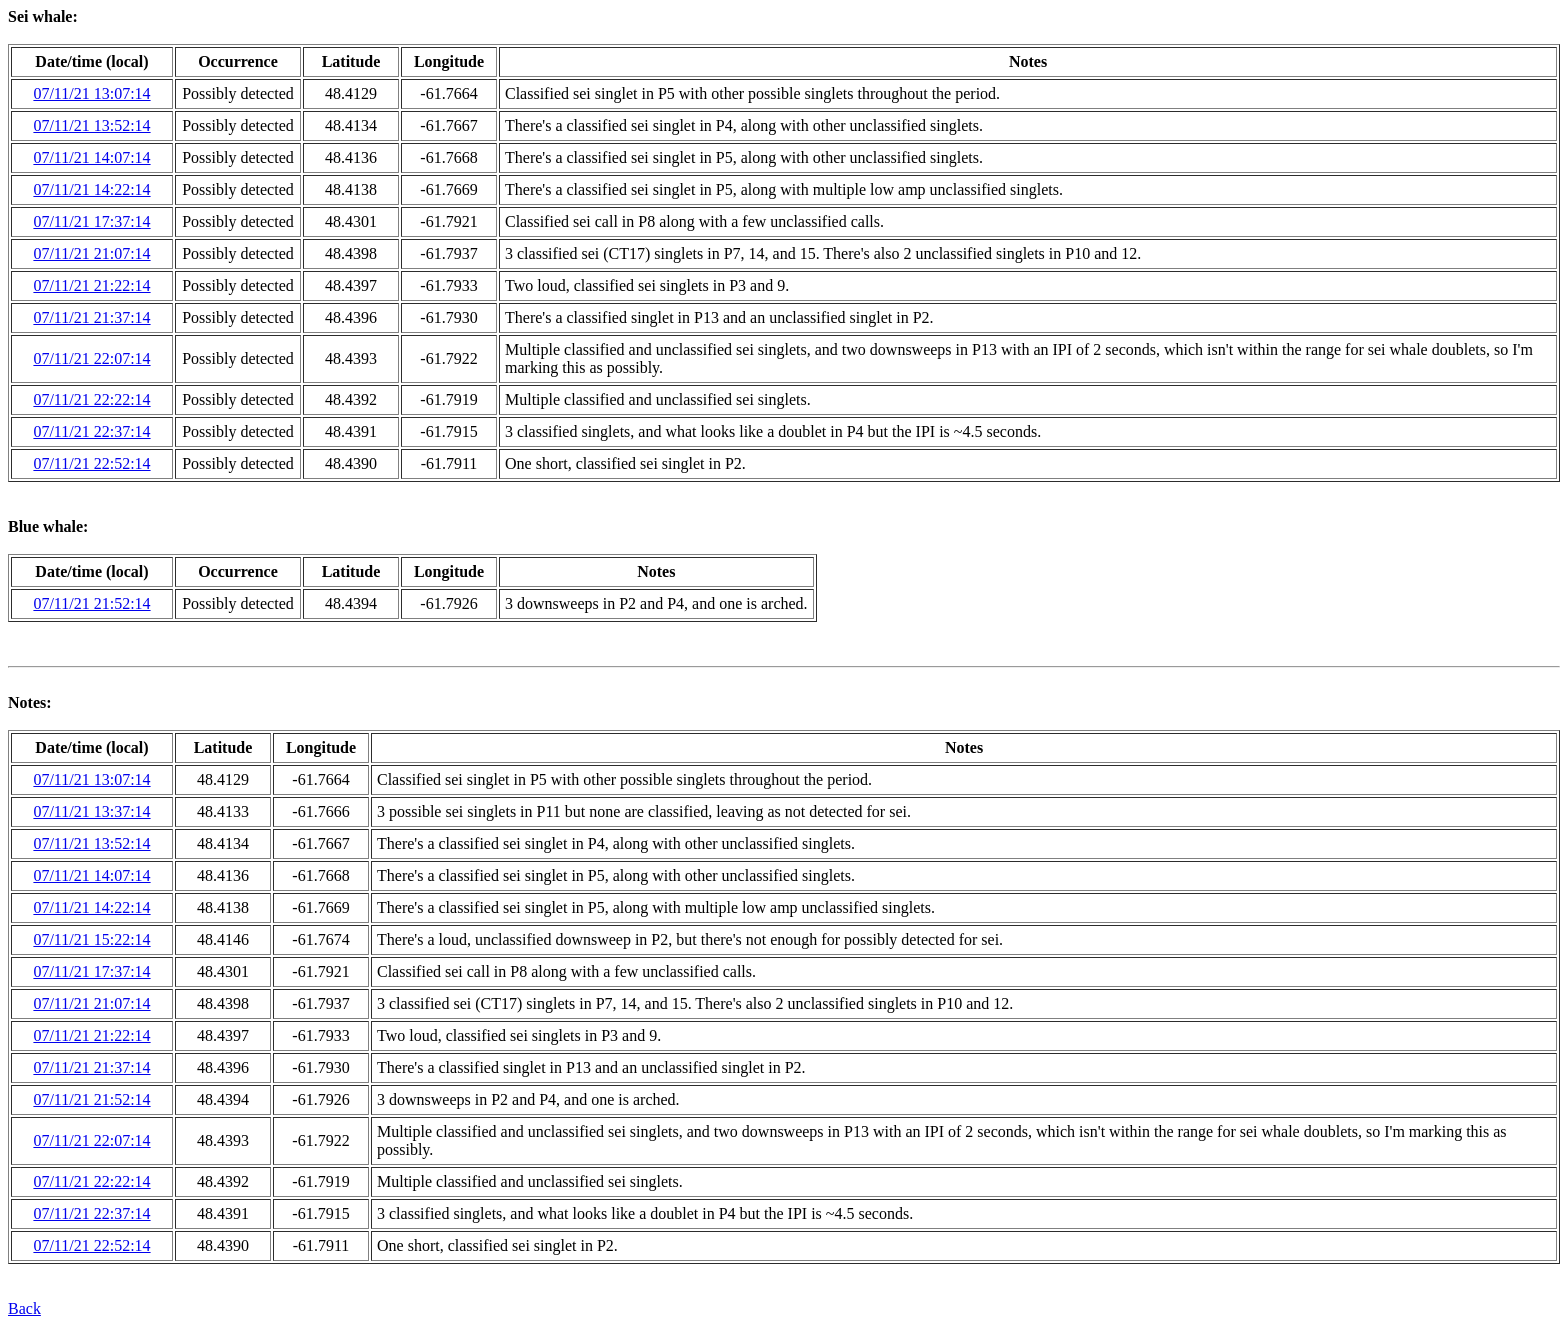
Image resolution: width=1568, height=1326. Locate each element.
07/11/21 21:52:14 (91, 603)
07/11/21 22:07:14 (91, 358)
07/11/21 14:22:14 (91, 189)
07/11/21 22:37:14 (91, 431)
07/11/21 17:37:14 (91, 221)
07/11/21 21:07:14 (91, 253)
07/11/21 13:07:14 (91, 93)
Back (24, 1308)
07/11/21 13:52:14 (91, 125)
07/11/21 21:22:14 (91, 285)
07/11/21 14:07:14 (91, 157)
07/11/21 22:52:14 (91, 463)
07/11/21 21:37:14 (91, 317)
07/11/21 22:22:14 (91, 399)
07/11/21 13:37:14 (91, 811)
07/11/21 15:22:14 (91, 939)
